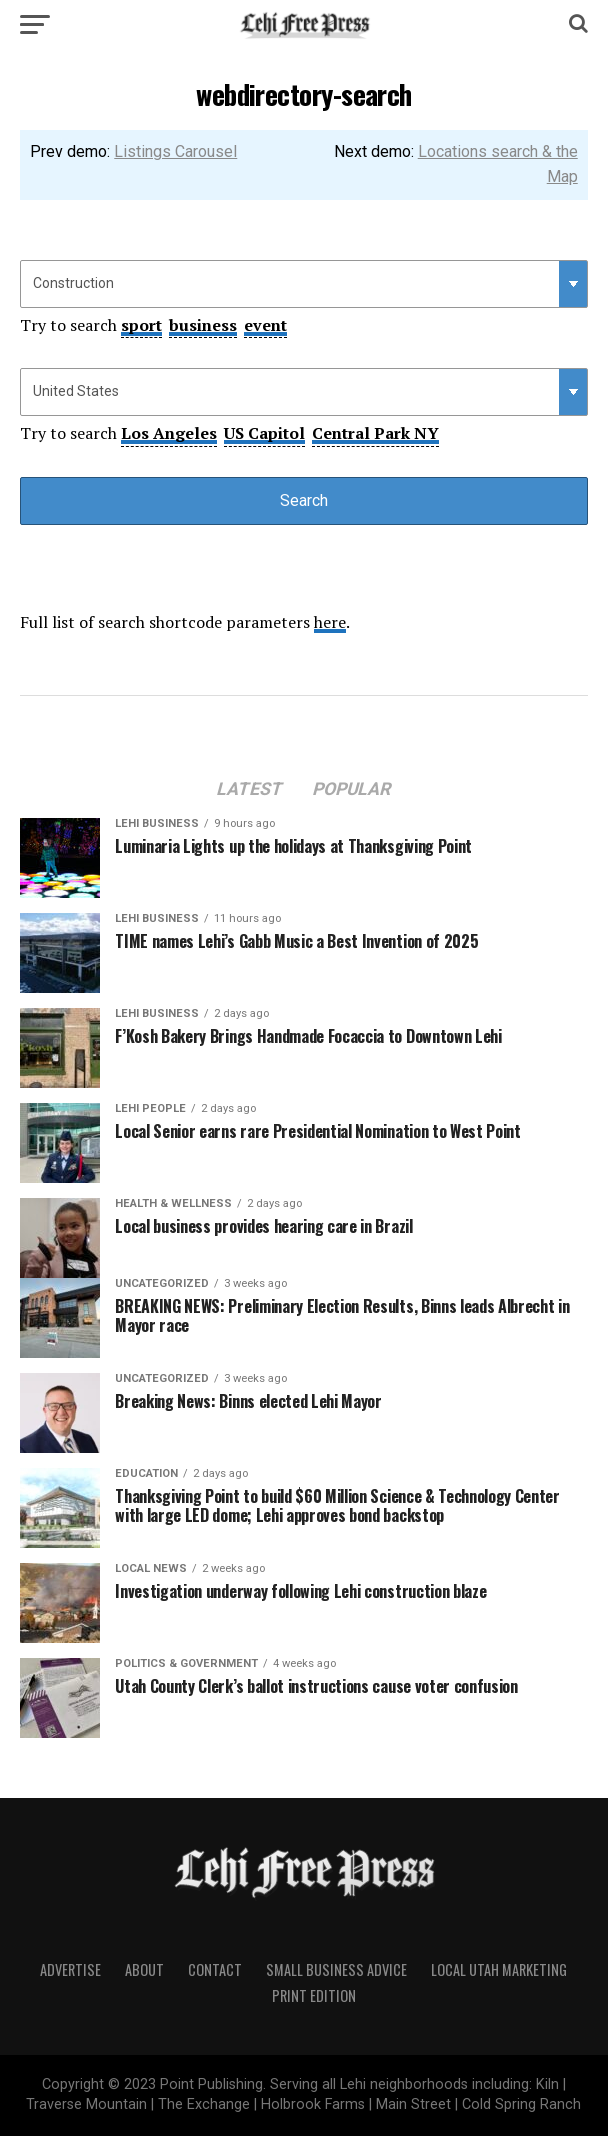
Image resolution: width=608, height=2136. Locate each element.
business (203, 325)
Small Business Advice (336, 1969)
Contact (215, 1969)
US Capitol (264, 433)
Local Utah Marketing (499, 1969)
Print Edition (314, 1995)
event (265, 325)
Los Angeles (169, 433)
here (330, 622)
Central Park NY (375, 433)
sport (141, 325)
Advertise (70, 1969)
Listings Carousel (175, 151)
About (144, 1969)
